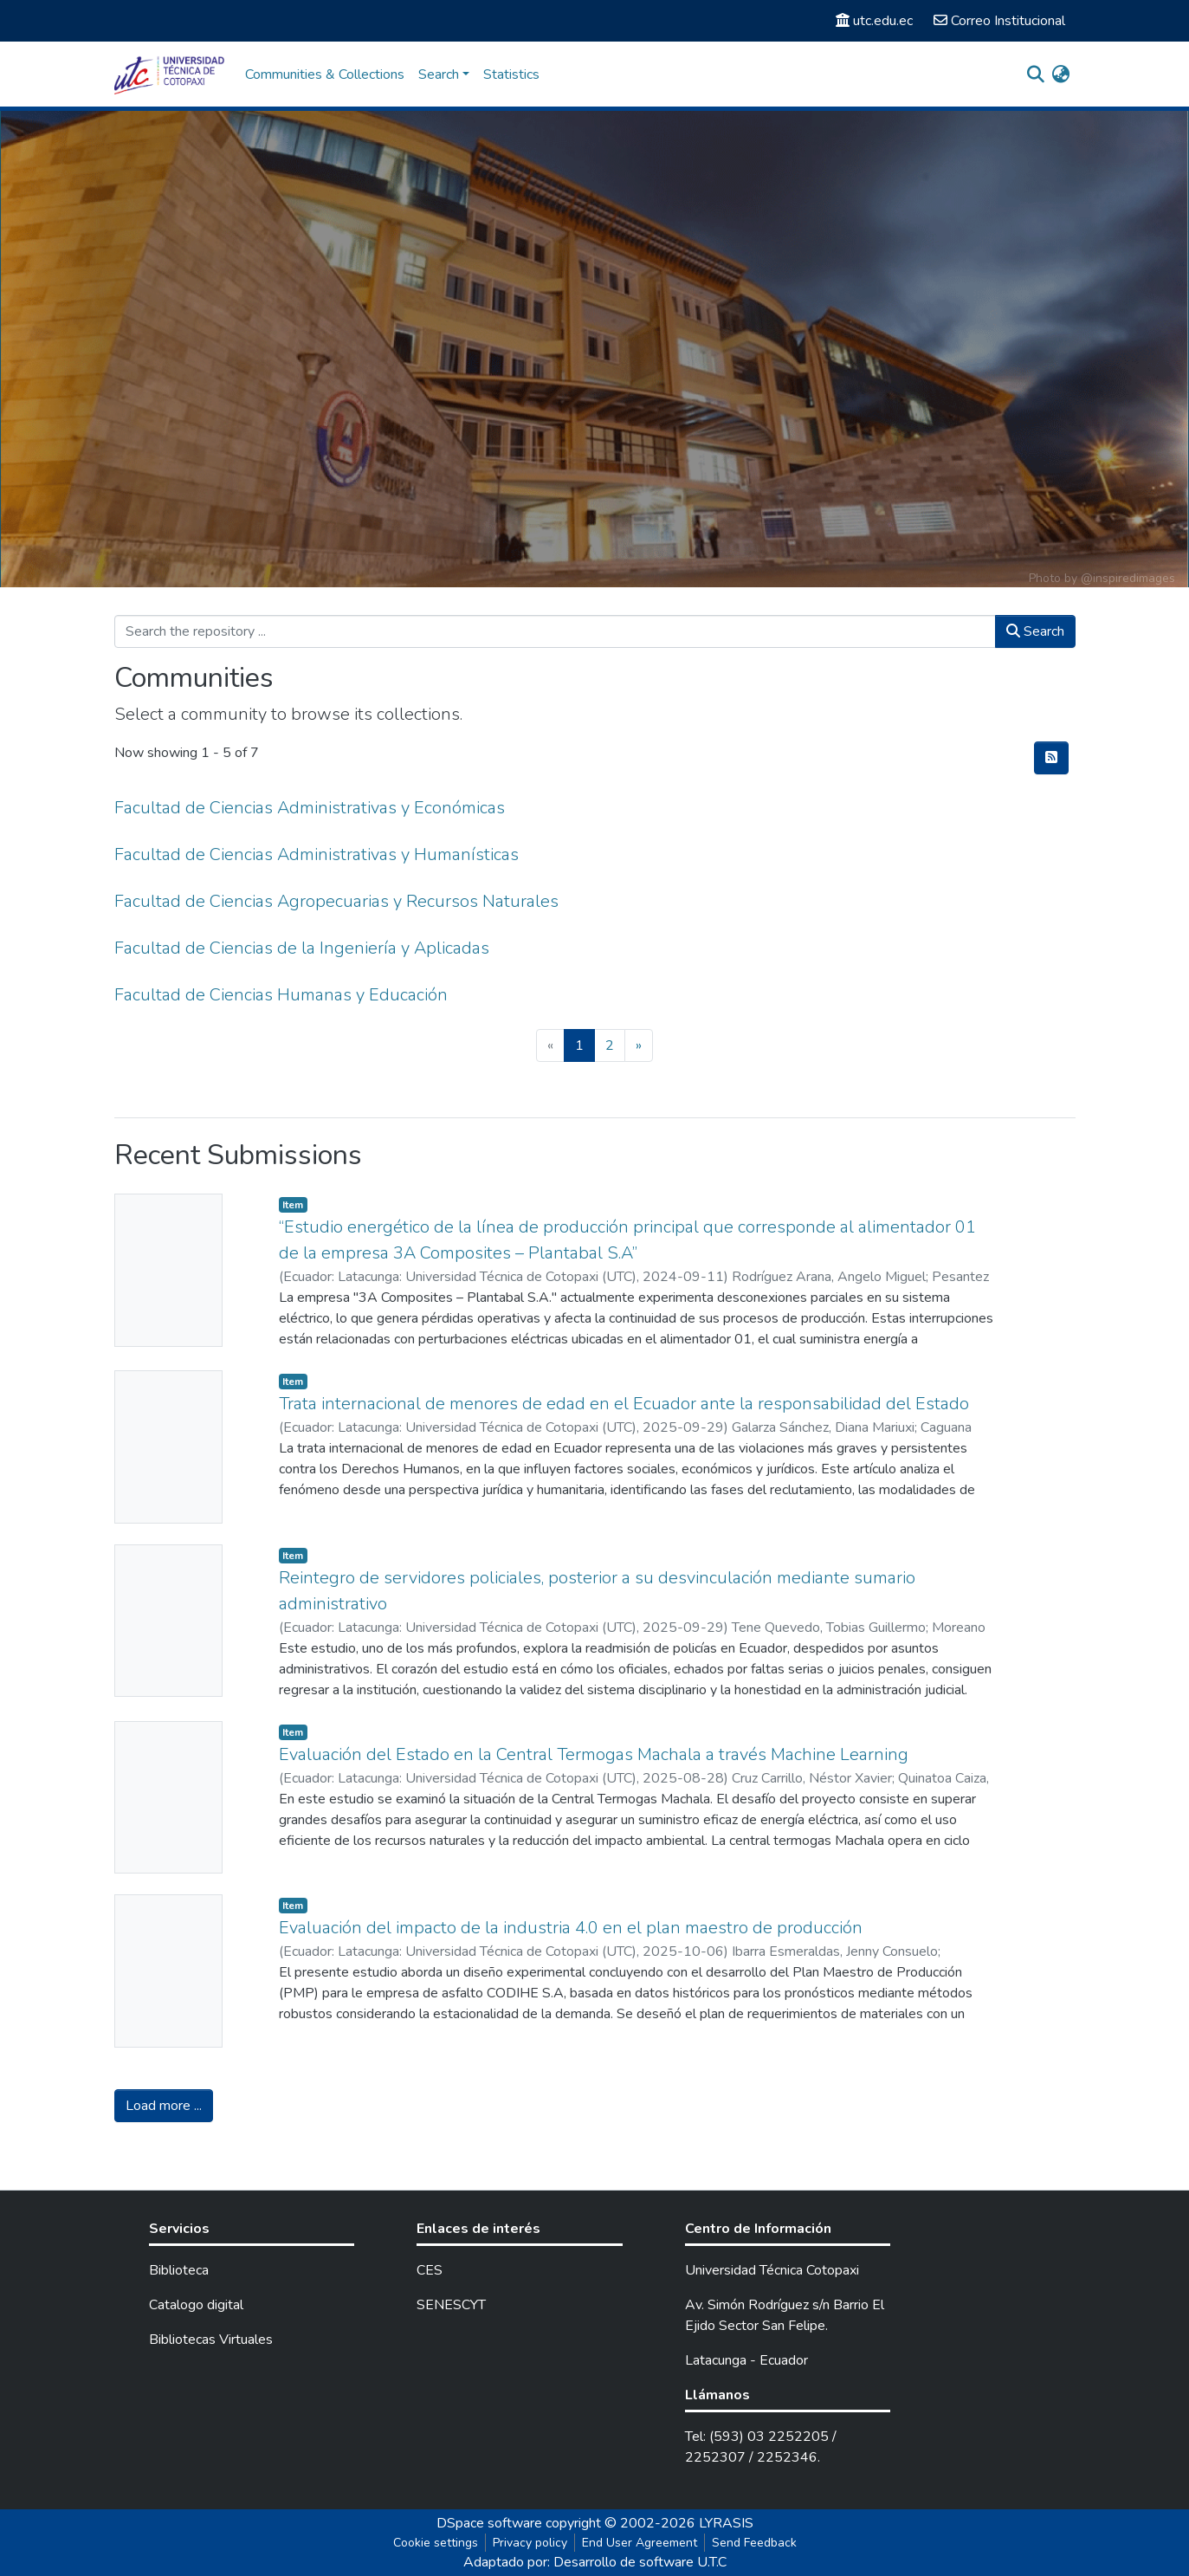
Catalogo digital (196, 2304)
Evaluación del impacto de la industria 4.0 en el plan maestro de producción (571, 1927)
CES (430, 2270)
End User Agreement (639, 2542)
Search (1035, 631)
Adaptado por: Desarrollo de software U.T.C (595, 2562)
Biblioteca (179, 2270)
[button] (1061, 74)
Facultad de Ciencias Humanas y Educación (281, 994)
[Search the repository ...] (555, 631)
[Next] (638, 1045)
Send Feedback (754, 2542)
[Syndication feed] (1051, 757)
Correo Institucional (999, 20)
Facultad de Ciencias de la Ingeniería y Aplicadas (301, 948)
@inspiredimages (1128, 578)
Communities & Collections (324, 74)
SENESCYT (451, 2304)
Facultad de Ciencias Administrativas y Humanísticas (316, 854)
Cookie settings (435, 2542)
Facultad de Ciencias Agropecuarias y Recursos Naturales (336, 901)
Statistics (511, 74)
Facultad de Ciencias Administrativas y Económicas (309, 807)
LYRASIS (726, 2523)
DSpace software (489, 2523)
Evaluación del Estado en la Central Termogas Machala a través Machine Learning (593, 1754)
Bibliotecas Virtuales (211, 2339)
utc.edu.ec (874, 20)
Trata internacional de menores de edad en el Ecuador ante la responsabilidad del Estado (624, 1403)
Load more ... (164, 2105)
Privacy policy (530, 2542)
